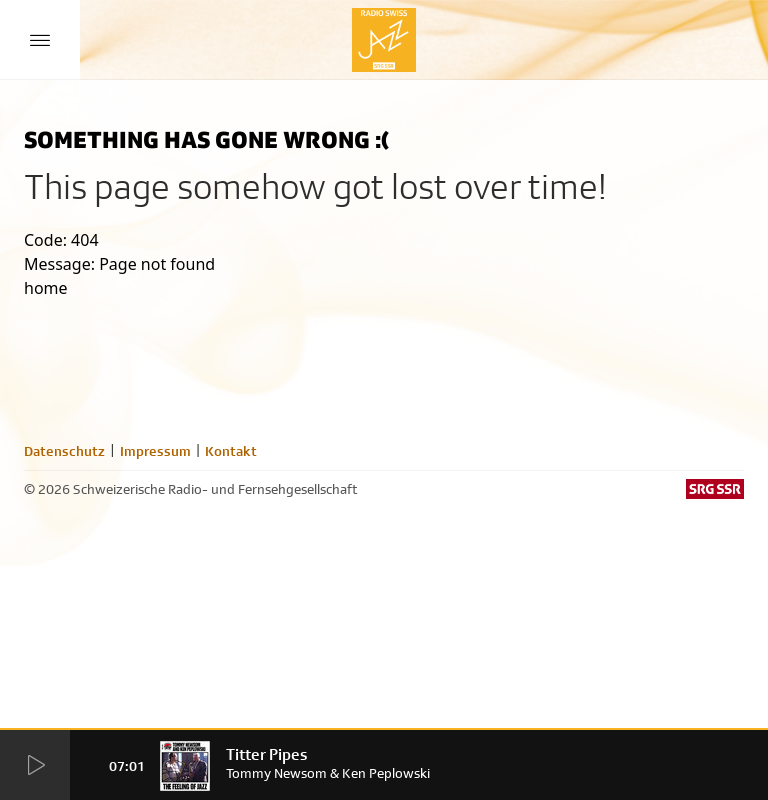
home (46, 288)
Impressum (155, 451)
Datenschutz (64, 451)
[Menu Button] (40, 40)
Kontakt (231, 451)
